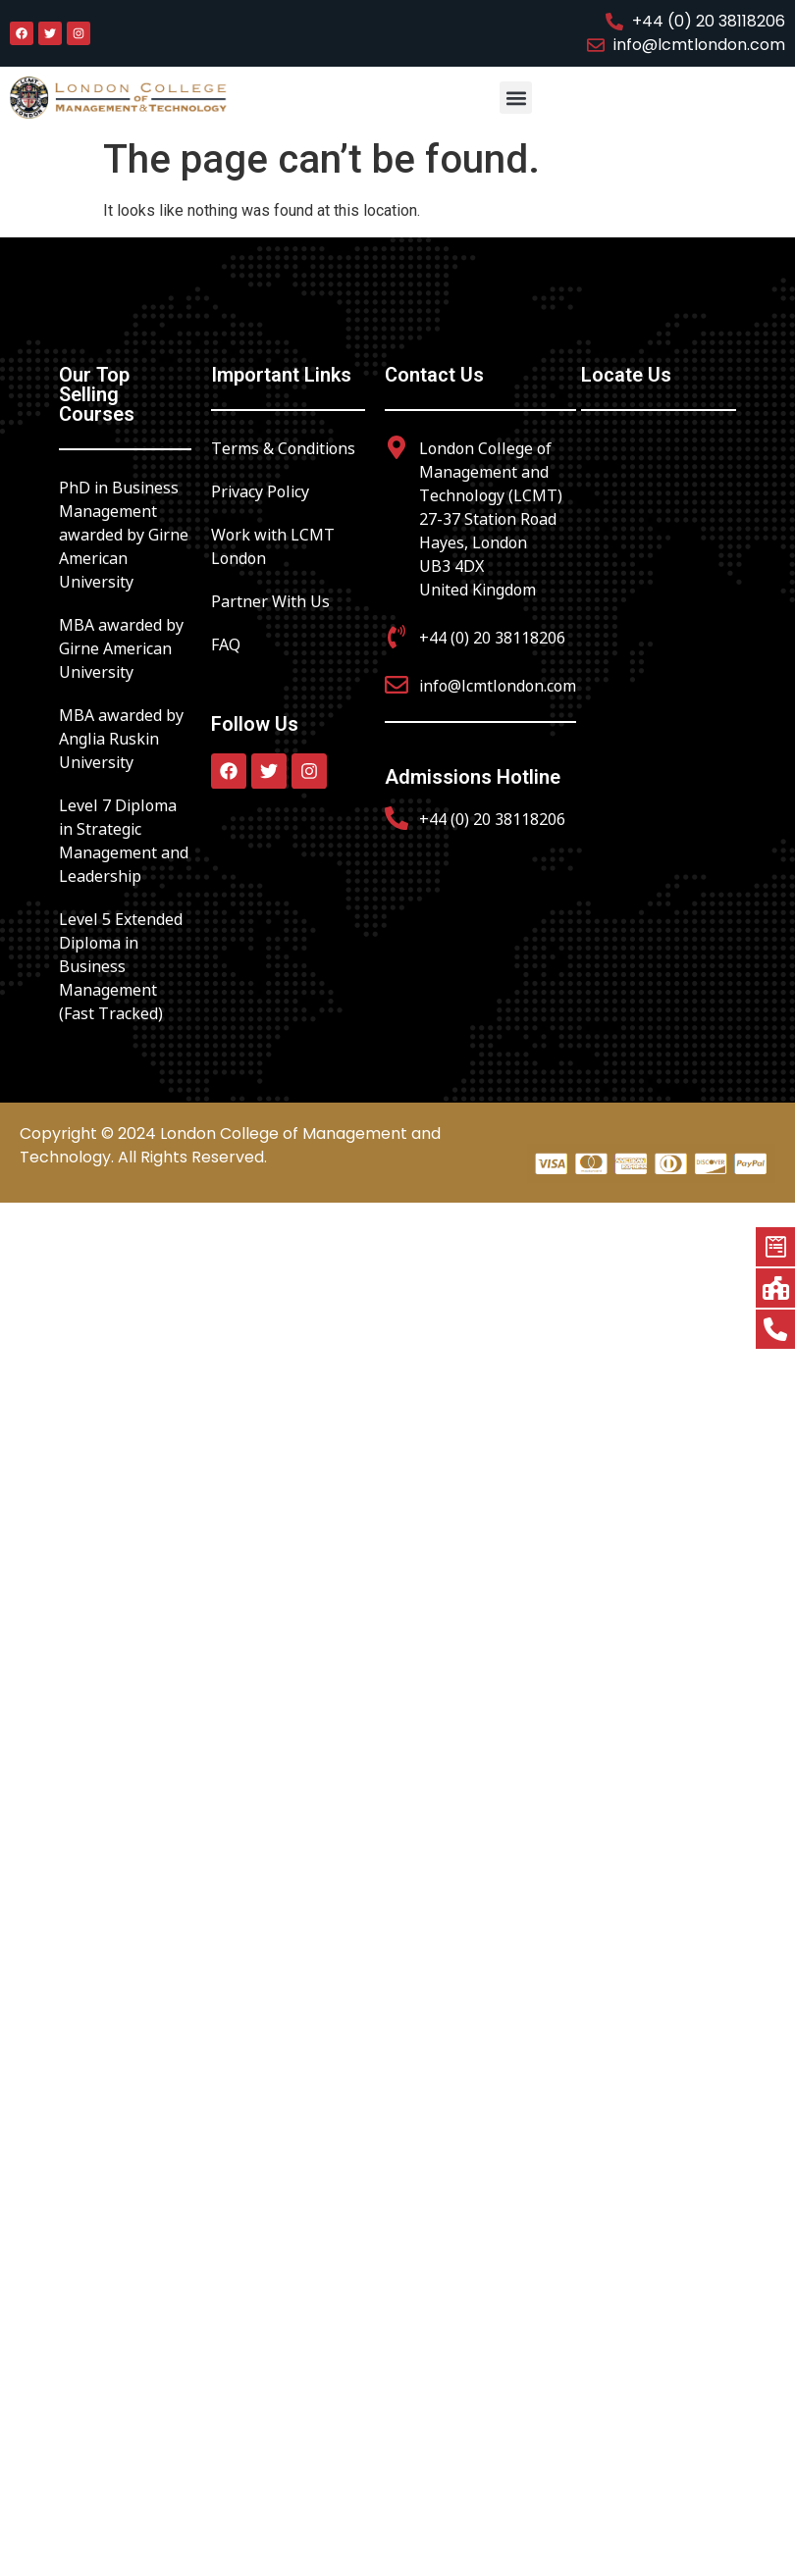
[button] (516, 97)
